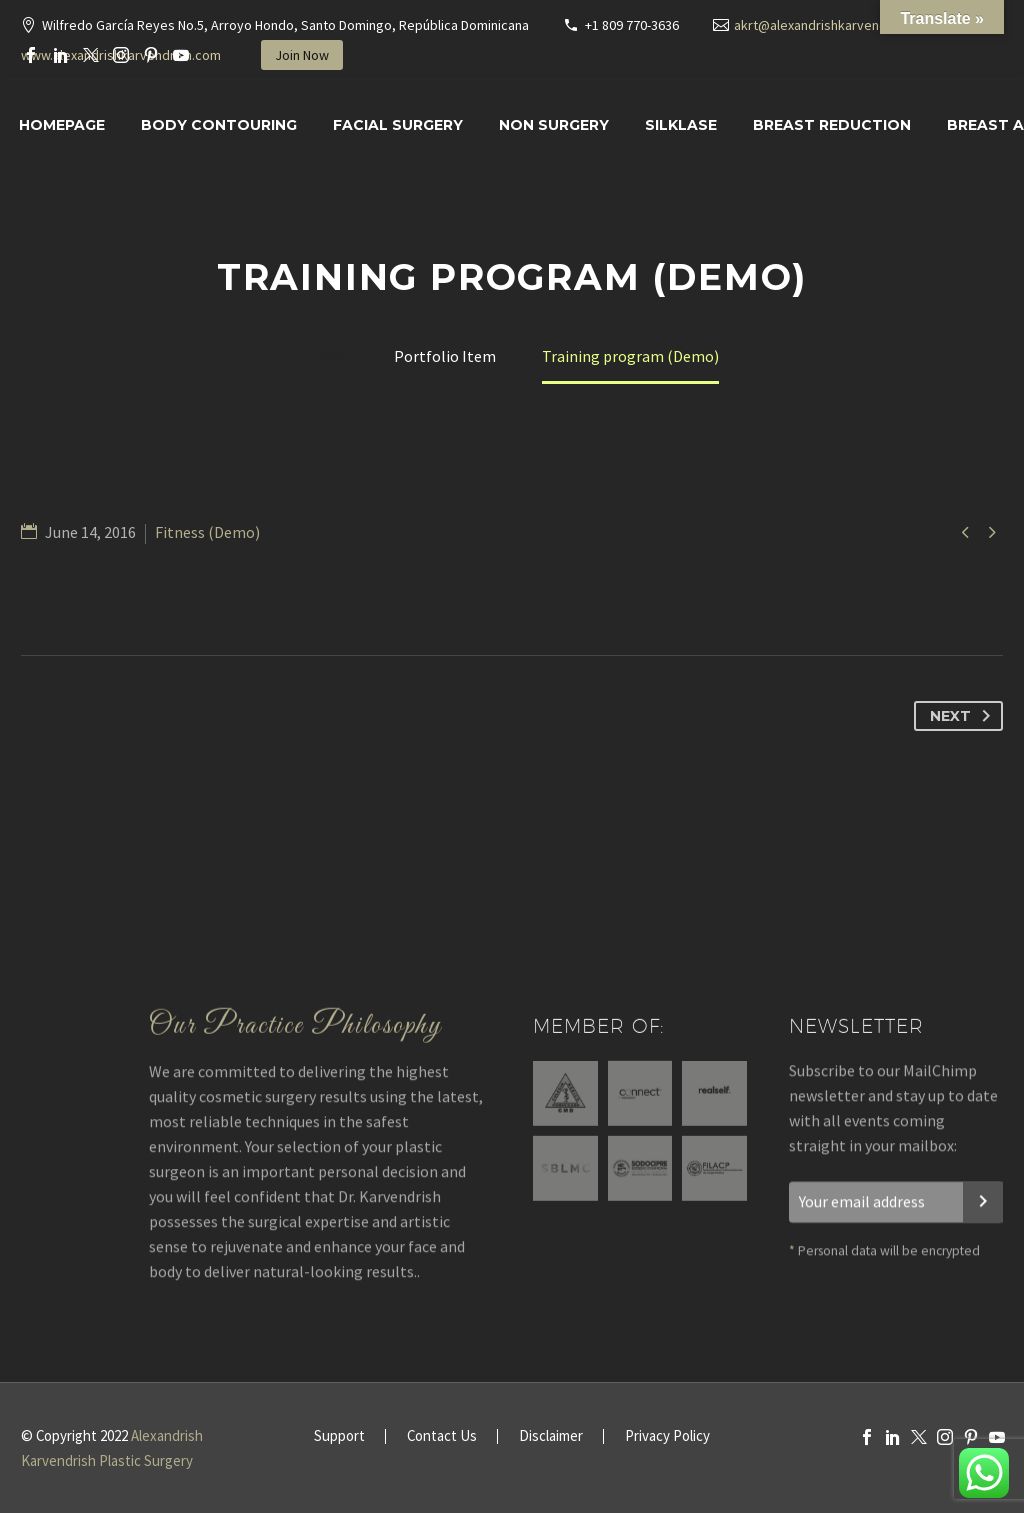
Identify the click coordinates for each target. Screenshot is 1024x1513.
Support (339, 1436)
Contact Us (442, 1436)
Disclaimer (551, 1436)
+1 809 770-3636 (632, 25)
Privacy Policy (667, 1436)
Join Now (302, 55)
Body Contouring (219, 125)
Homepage (62, 125)
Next (964, 716)
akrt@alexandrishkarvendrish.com (836, 25)
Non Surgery (554, 125)
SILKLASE (681, 125)
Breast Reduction (832, 125)
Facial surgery (398, 125)
